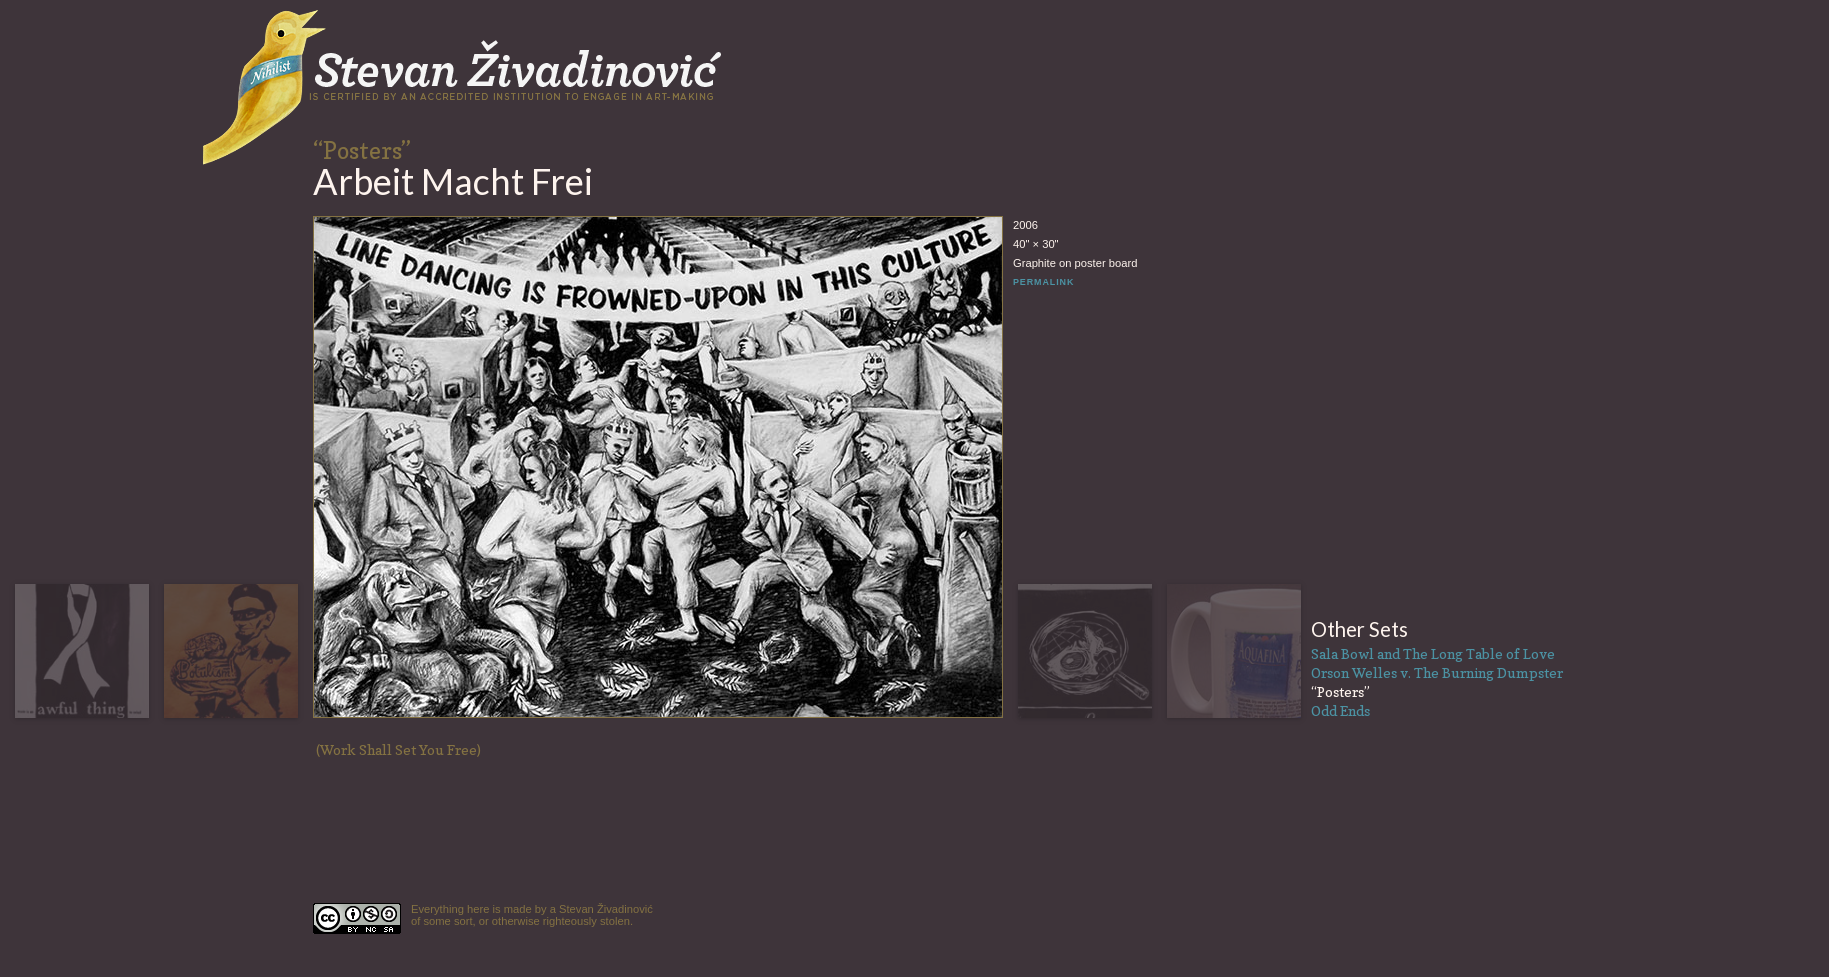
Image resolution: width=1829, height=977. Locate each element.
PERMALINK (1043, 282)
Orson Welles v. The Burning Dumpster (1437, 672)
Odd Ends (1340, 710)
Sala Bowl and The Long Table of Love (1433, 653)
